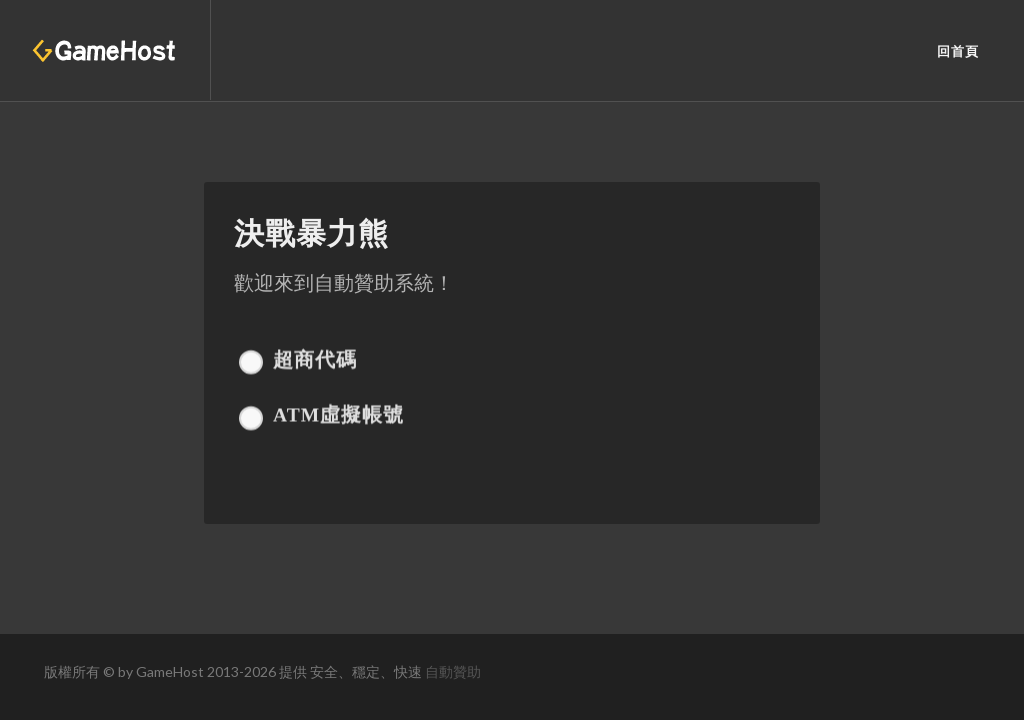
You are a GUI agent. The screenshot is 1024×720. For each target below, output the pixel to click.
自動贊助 (453, 671)
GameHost (170, 671)
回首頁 (958, 51)
